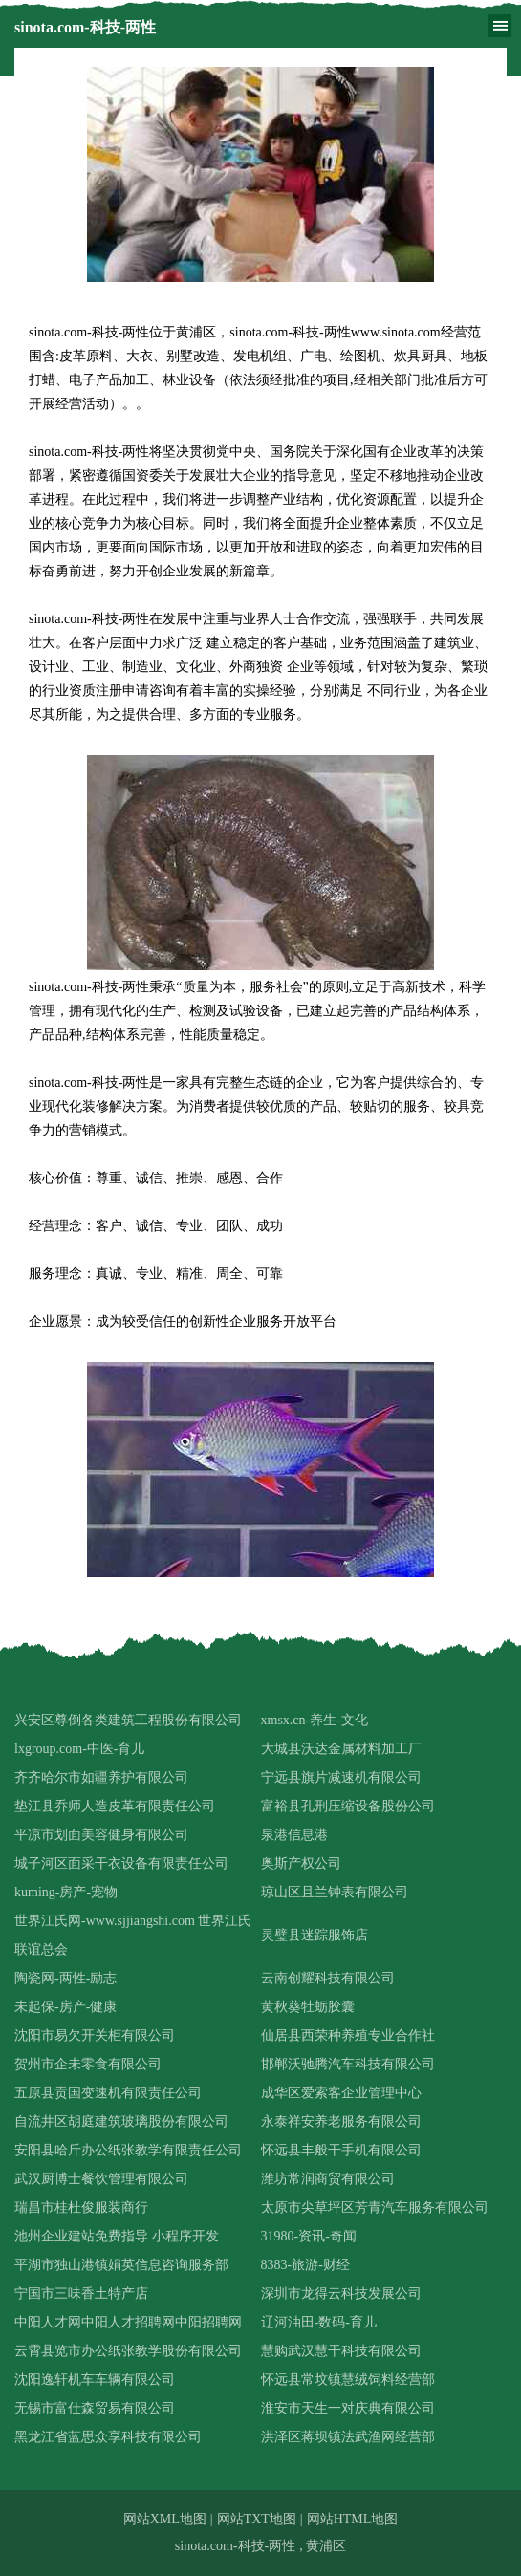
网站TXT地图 (256, 2519)
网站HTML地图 (353, 2519)
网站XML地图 (164, 2519)
